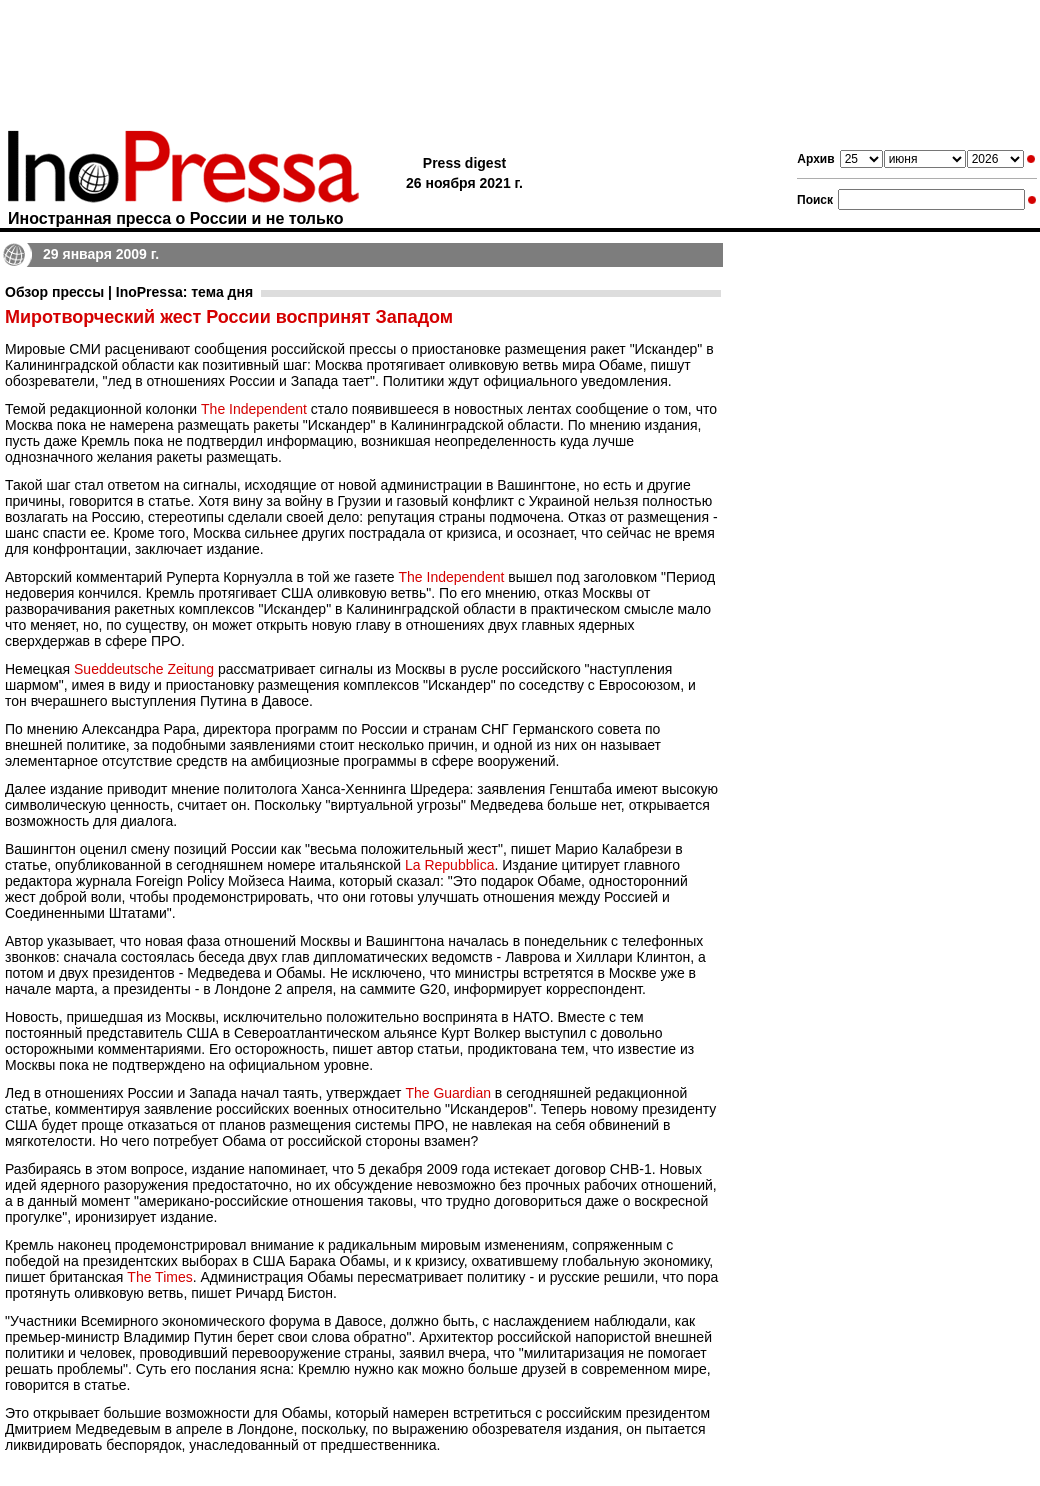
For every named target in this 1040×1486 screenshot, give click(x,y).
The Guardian (448, 1093)
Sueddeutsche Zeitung (144, 669)
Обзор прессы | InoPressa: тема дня (129, 292)
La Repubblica (450, 865)
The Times (159, 1277)
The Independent (254, 409)
